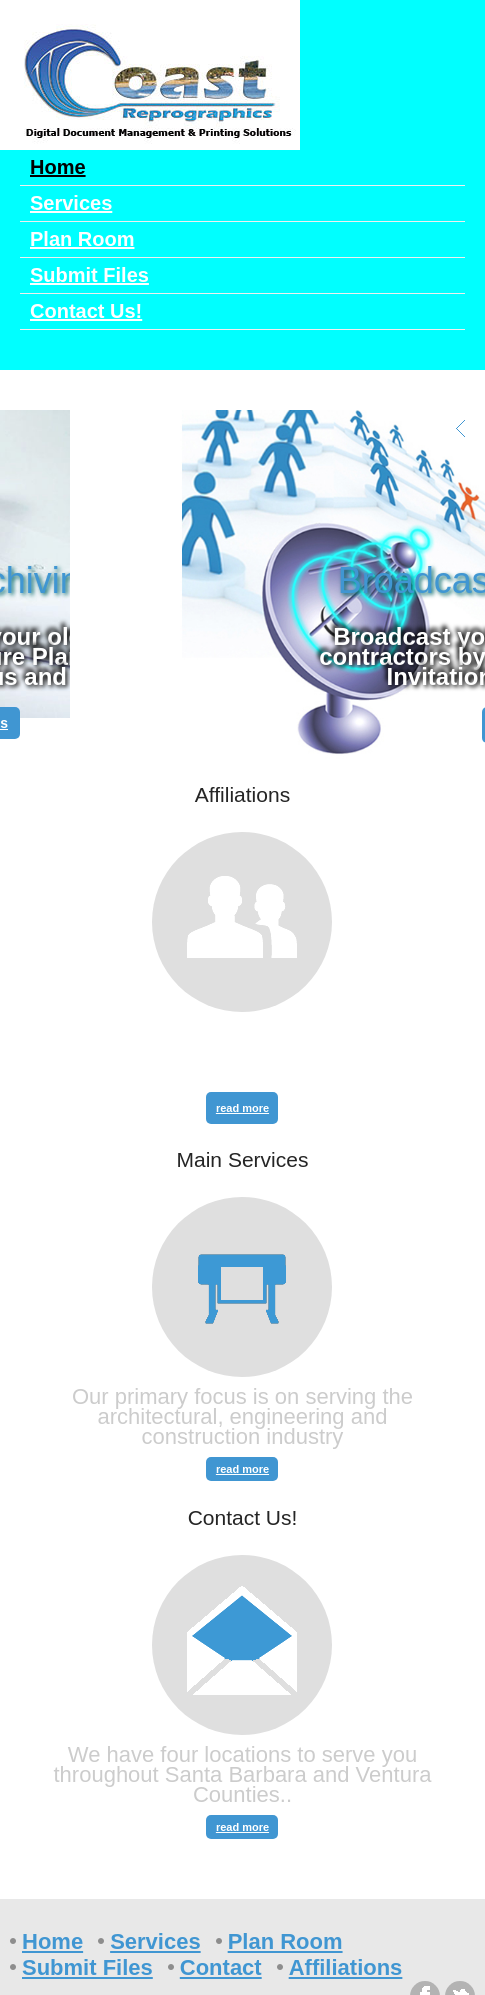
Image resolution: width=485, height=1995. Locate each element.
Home (58, 167)
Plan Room (82, 239)
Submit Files (89, 275)
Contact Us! (86, 311)
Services (71, 203)
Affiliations (346, 1967)
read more (242, 1108)
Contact (221, 1967)
